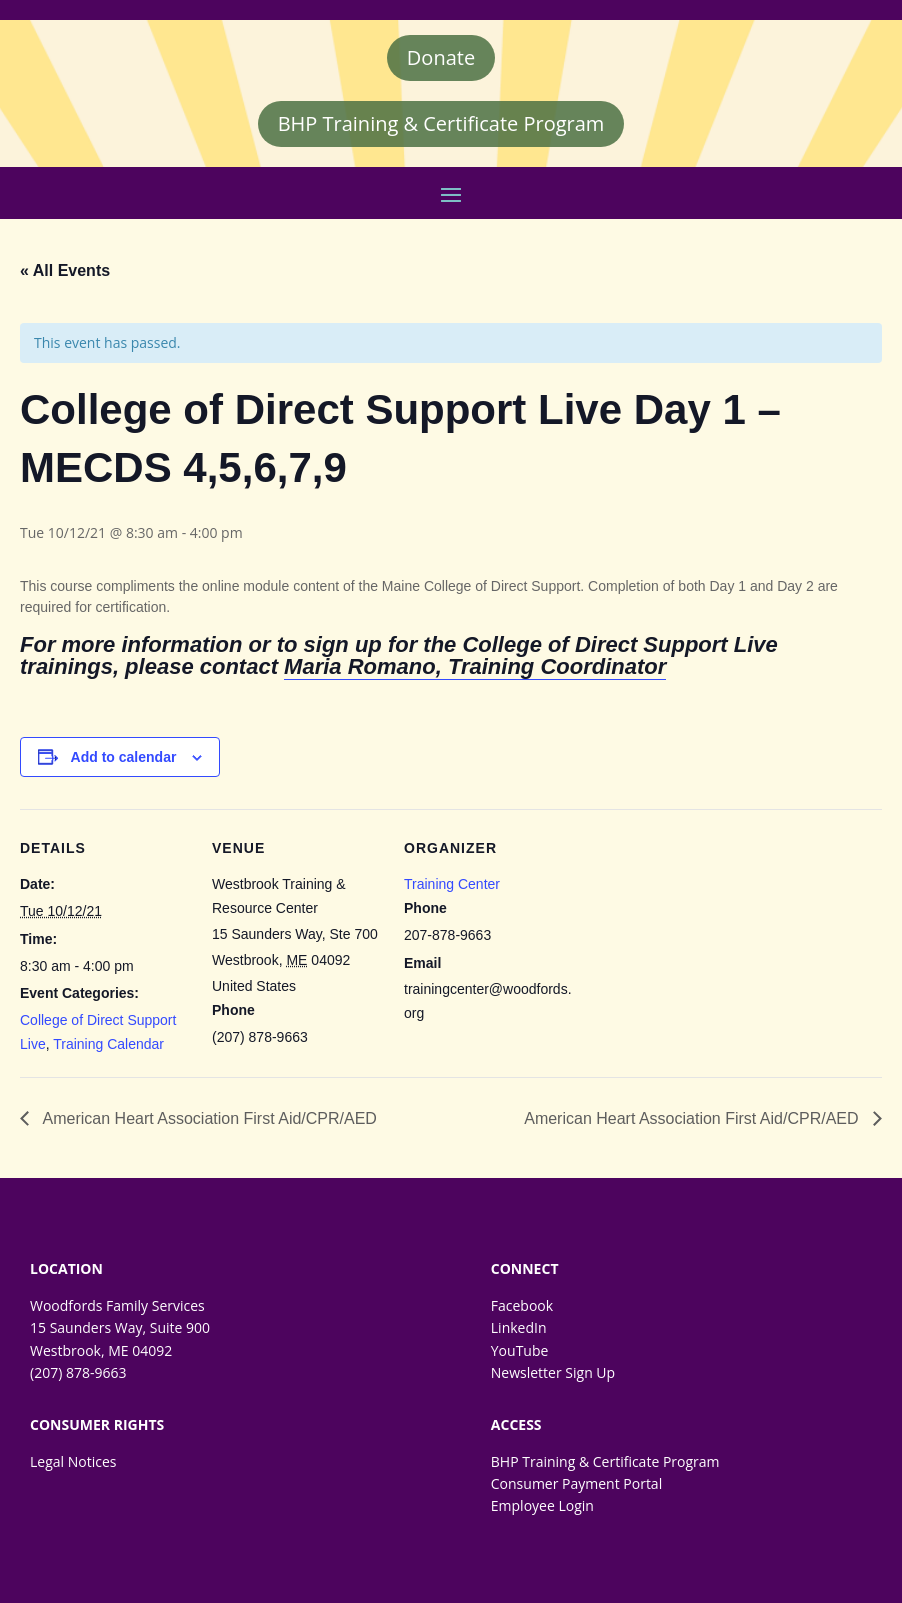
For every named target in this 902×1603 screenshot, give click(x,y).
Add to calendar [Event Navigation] (124, 757)
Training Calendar (108, 1044)
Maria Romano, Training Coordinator (475, 666)
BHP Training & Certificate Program (441, 123)
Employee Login (542, 1505)
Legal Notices (73, 1461)
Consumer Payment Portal (576, 1483)
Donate (441, 57)
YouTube (520, 1350)
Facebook (522, 1305)
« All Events (65, 270)
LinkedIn (519, 1327)
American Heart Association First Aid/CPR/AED (208, 1118)
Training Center (452, 884)
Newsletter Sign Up (553, 1372)
